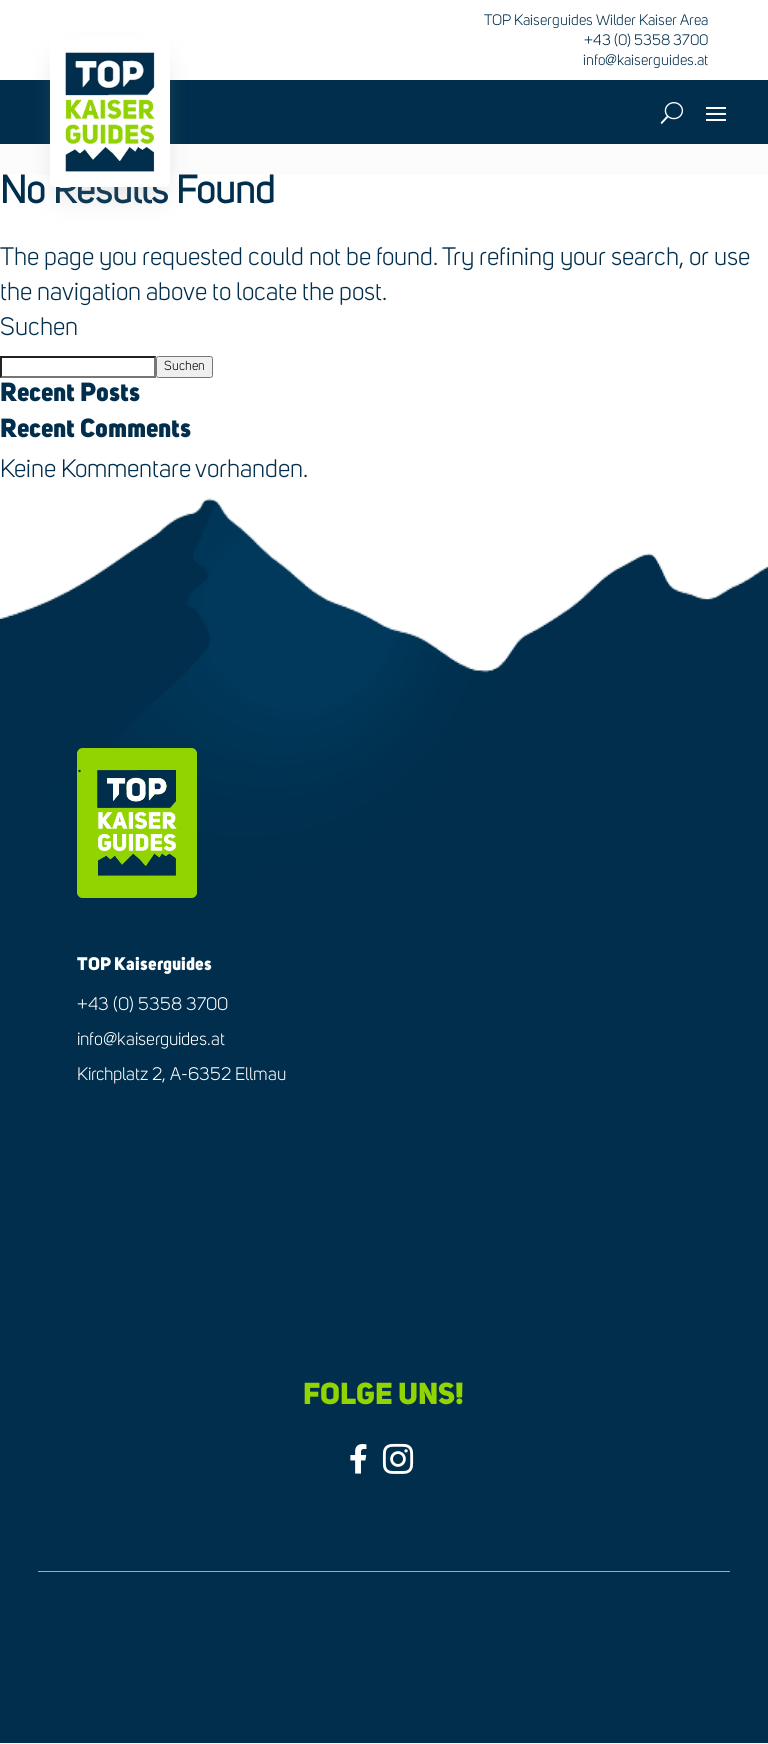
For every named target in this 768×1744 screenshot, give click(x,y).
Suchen (39, 328)
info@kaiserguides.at (645, 60)
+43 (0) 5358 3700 (152, 1005)
